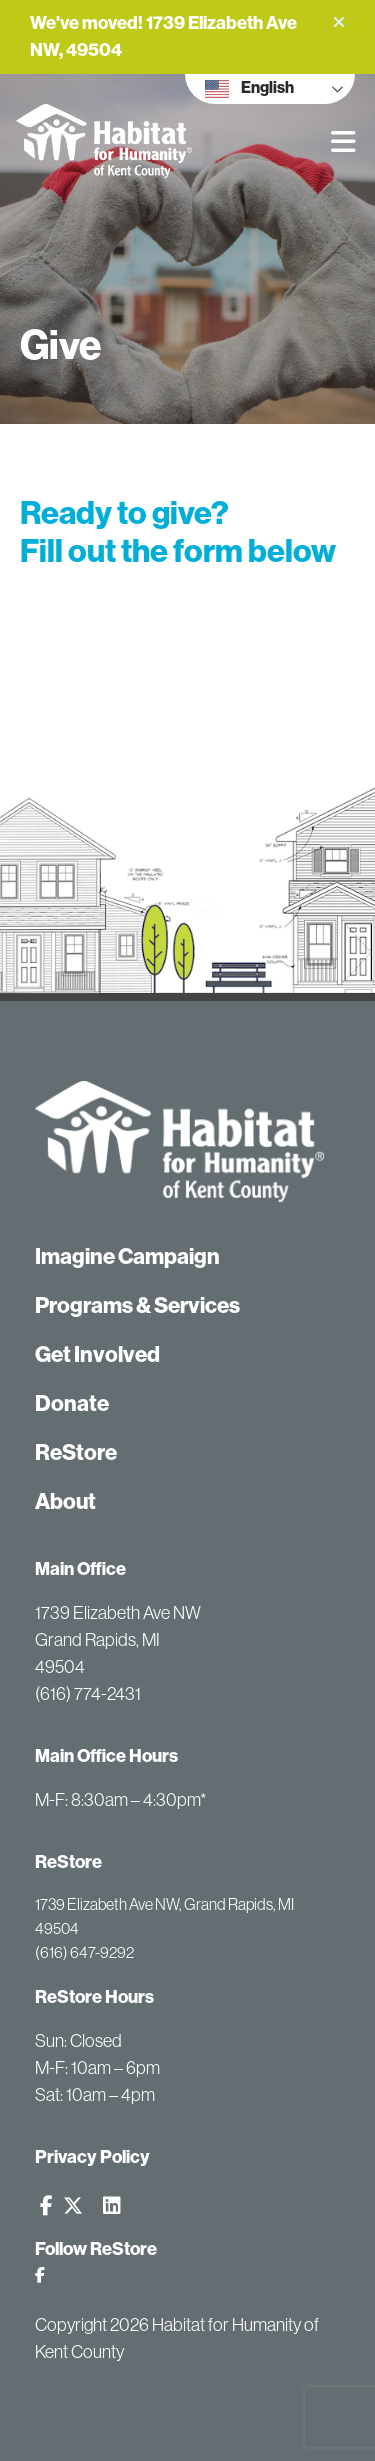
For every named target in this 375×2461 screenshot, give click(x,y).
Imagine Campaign (127, 1256)
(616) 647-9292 (84, 1952)
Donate (72, 1403)
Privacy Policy (92, 2157)
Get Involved (97, 1354)
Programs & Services (137, 1305)
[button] (339, 22)
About (65, 1501)
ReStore (76, 1452)
